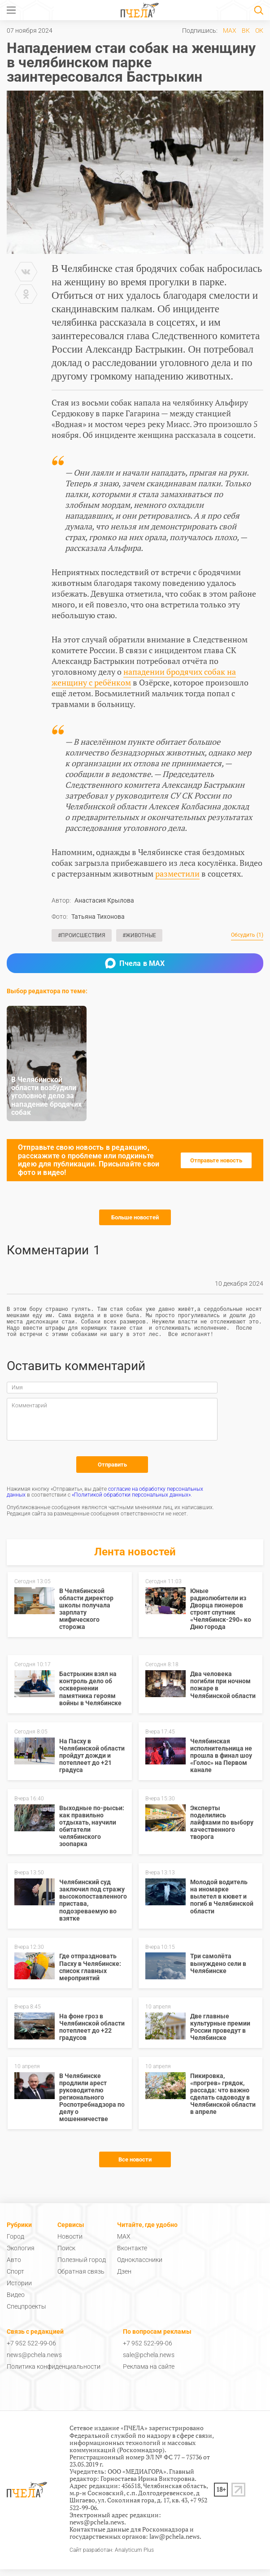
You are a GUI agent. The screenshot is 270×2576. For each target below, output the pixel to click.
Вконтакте (132, 2254)
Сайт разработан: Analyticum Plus (112, 2557)
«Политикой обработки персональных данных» (131, 1501)
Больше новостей (135, 1217)
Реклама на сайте (148, 2373)
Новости (70, 2243)
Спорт (15, 2278)
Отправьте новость (216, 1160)
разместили (177, 873)
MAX (229, 30)
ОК (259, 30)
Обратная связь (81, 2278)
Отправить (112, 1471)
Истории (19, 2289)
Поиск (66, 2254)
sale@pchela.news (148, 2361)
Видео (16, 2301)
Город (15, 2243)
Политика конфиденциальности (53, 2373)
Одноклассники (139, 2266)
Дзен (124, 2278)
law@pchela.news (174, 2543)
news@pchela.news (34, 2361)
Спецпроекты (26, 2313)
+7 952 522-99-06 (31, 2349)
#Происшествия (81, 935)
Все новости (135, 2166)
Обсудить (247, 935)
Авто (14, 2266)
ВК (246, 30)
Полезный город (81, 2266)
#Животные (139, 935)
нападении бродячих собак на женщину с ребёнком (144, 677)
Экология (21, 2254)
